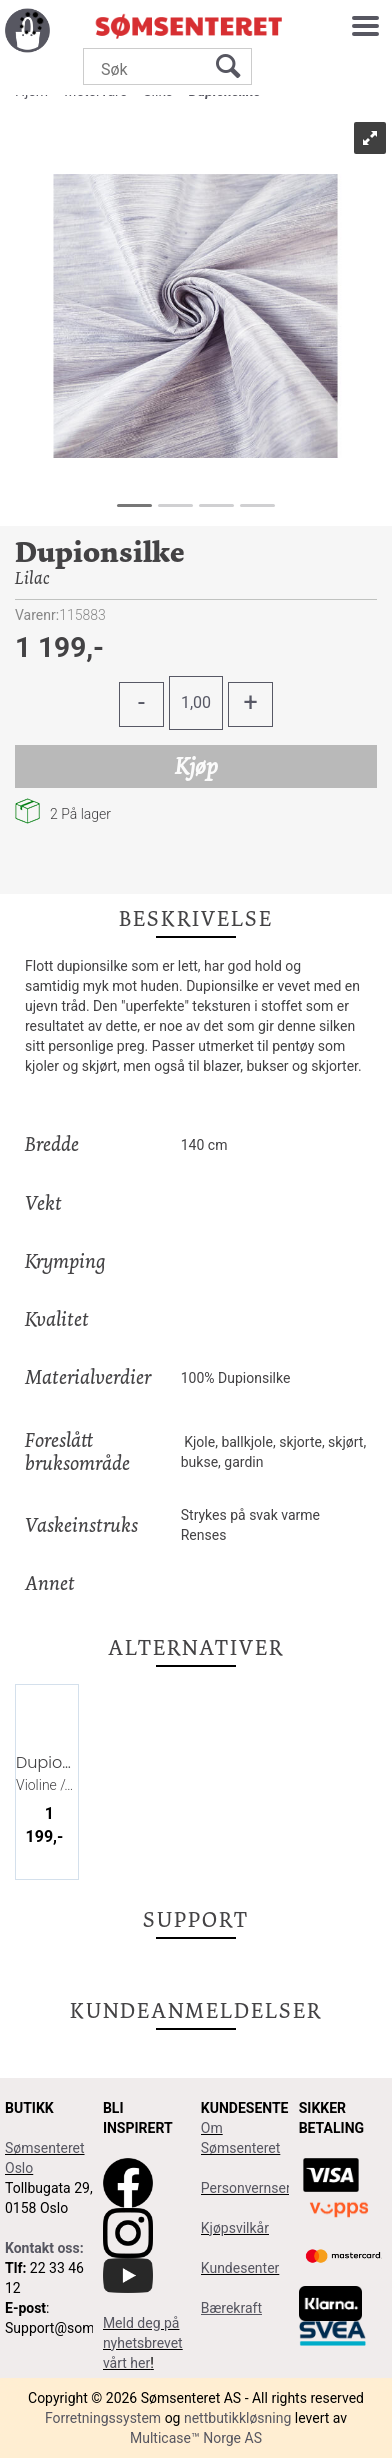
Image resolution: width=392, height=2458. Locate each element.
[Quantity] (196, 703)
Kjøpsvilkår (235, 2228)
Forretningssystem (103, 2418)
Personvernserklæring (269, 2188)
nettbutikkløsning (237, 2418)
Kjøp (196, 766)
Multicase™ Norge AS (196, 2438)
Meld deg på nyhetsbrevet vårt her (143, 2343)
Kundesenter (240, 2268)
